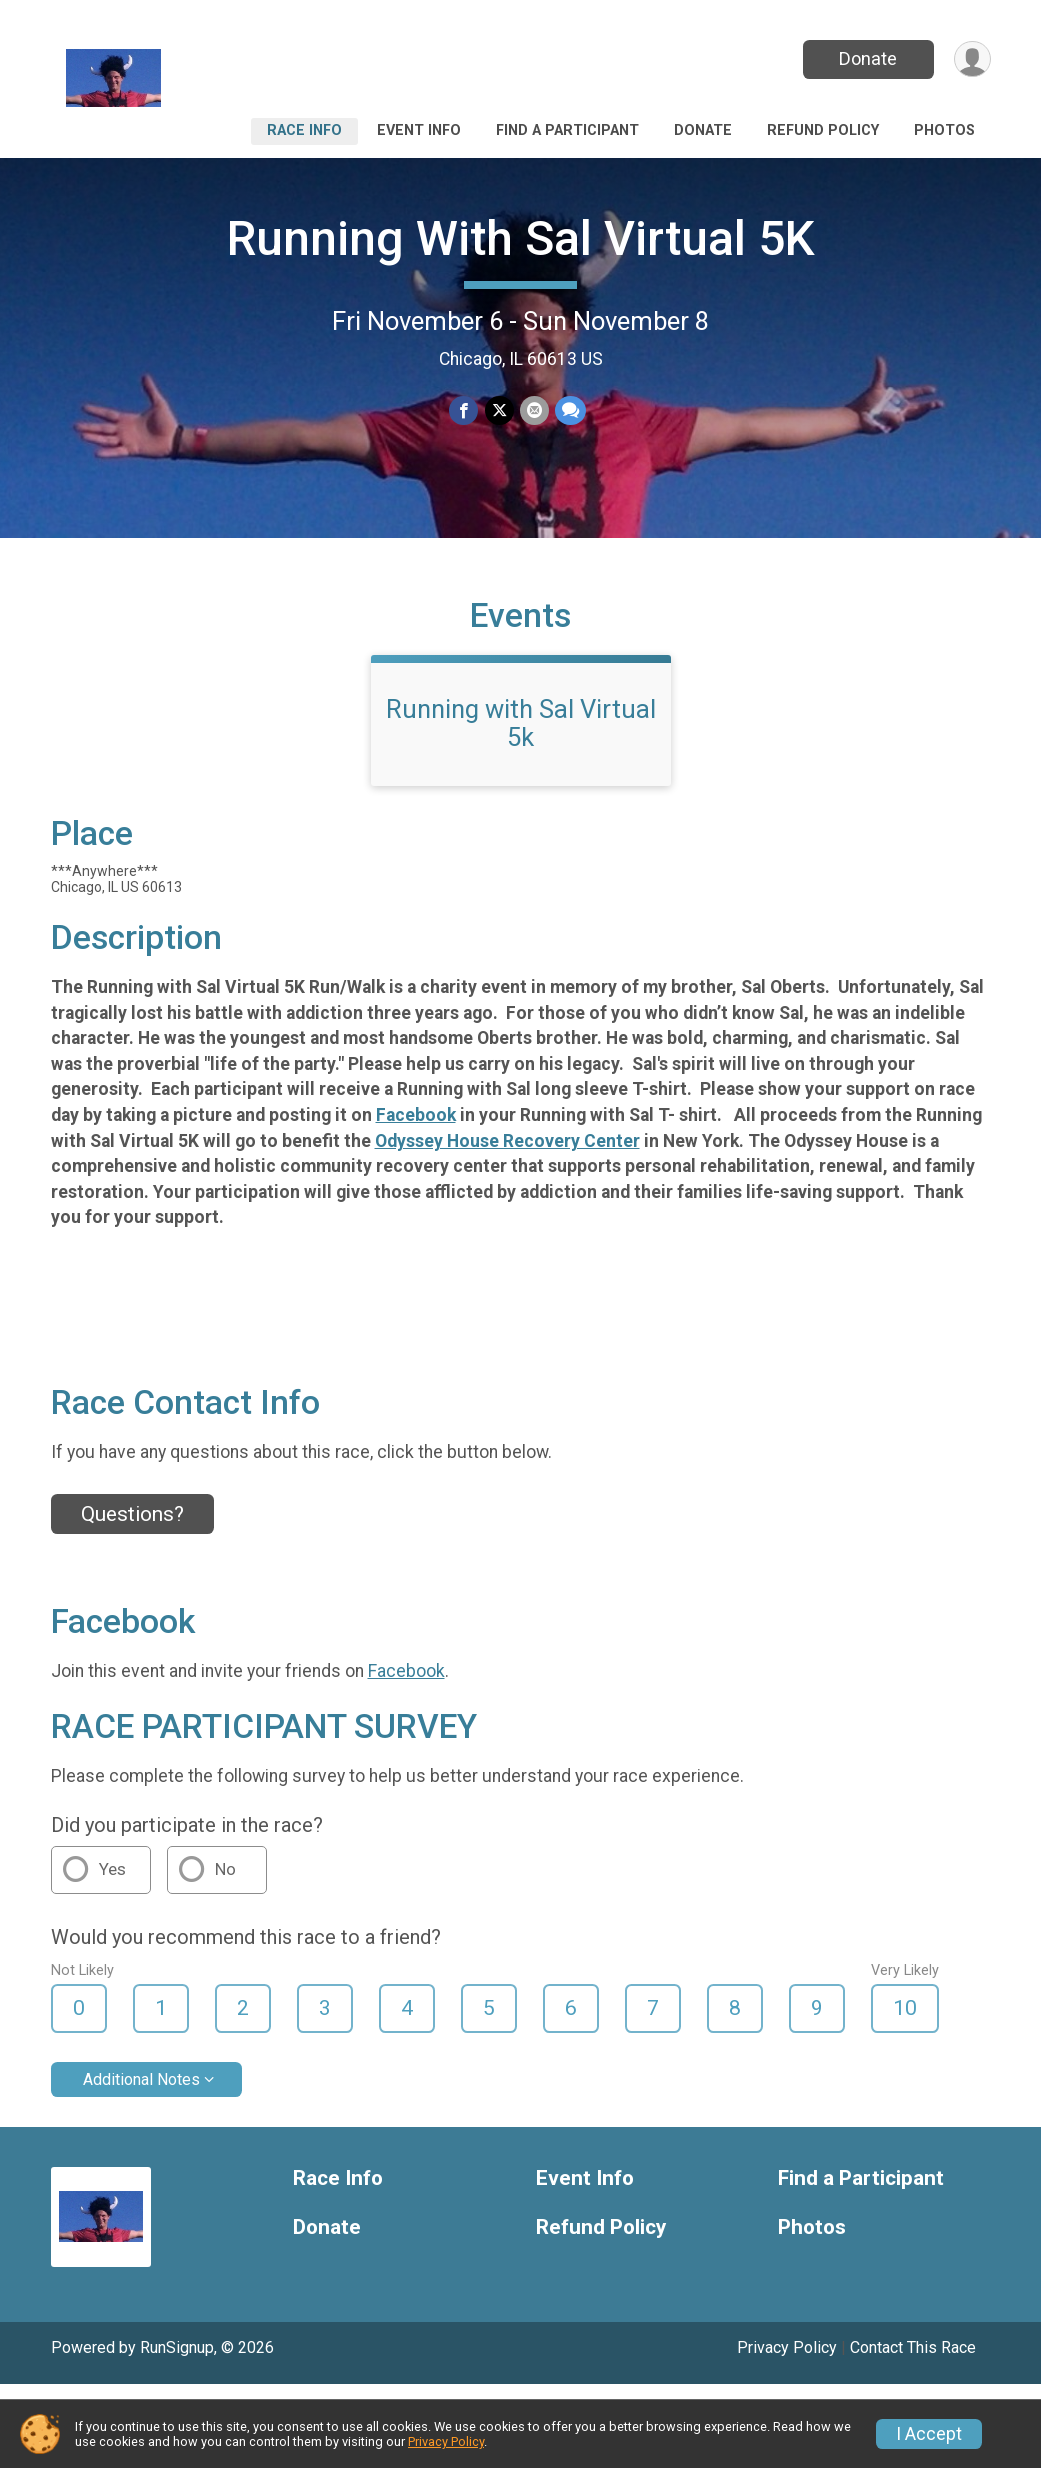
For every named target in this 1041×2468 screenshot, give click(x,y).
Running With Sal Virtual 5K (521, 238)
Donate (868, 58)
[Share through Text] (570, 410)
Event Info (419, 130)
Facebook (416, 1115)
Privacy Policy (787, 2347)
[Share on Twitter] (499, 410)
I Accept (929, 2434)
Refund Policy (823, 130)
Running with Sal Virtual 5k (521, 723)
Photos (944, 130)
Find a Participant (567, 130)
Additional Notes (141, 2079)
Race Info (304, 130)
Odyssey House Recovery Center (507, 1141)
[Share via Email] (534, 410)
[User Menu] (972, 59)
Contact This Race (913, 2347)
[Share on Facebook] (464, 410)
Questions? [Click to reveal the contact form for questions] (132, 1514)
